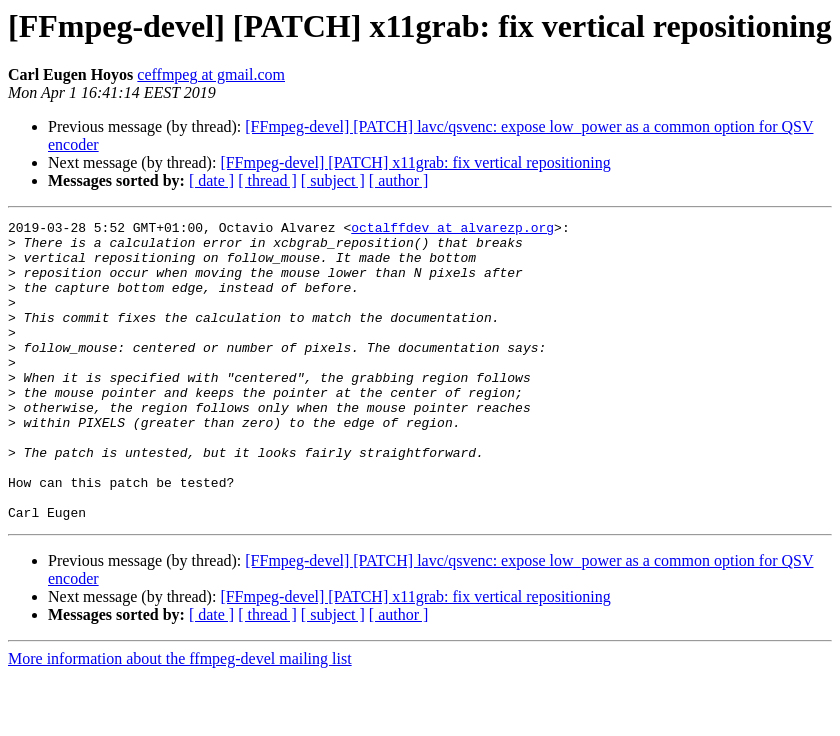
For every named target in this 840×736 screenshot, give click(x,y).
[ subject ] (333, 180)
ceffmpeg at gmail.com (211, 74)
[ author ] (399, 180)
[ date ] (211, 180)
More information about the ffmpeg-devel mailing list (180, 718)
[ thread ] (267, 180)
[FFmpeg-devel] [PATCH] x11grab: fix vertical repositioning (415, 162)
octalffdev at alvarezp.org (452, 230)
